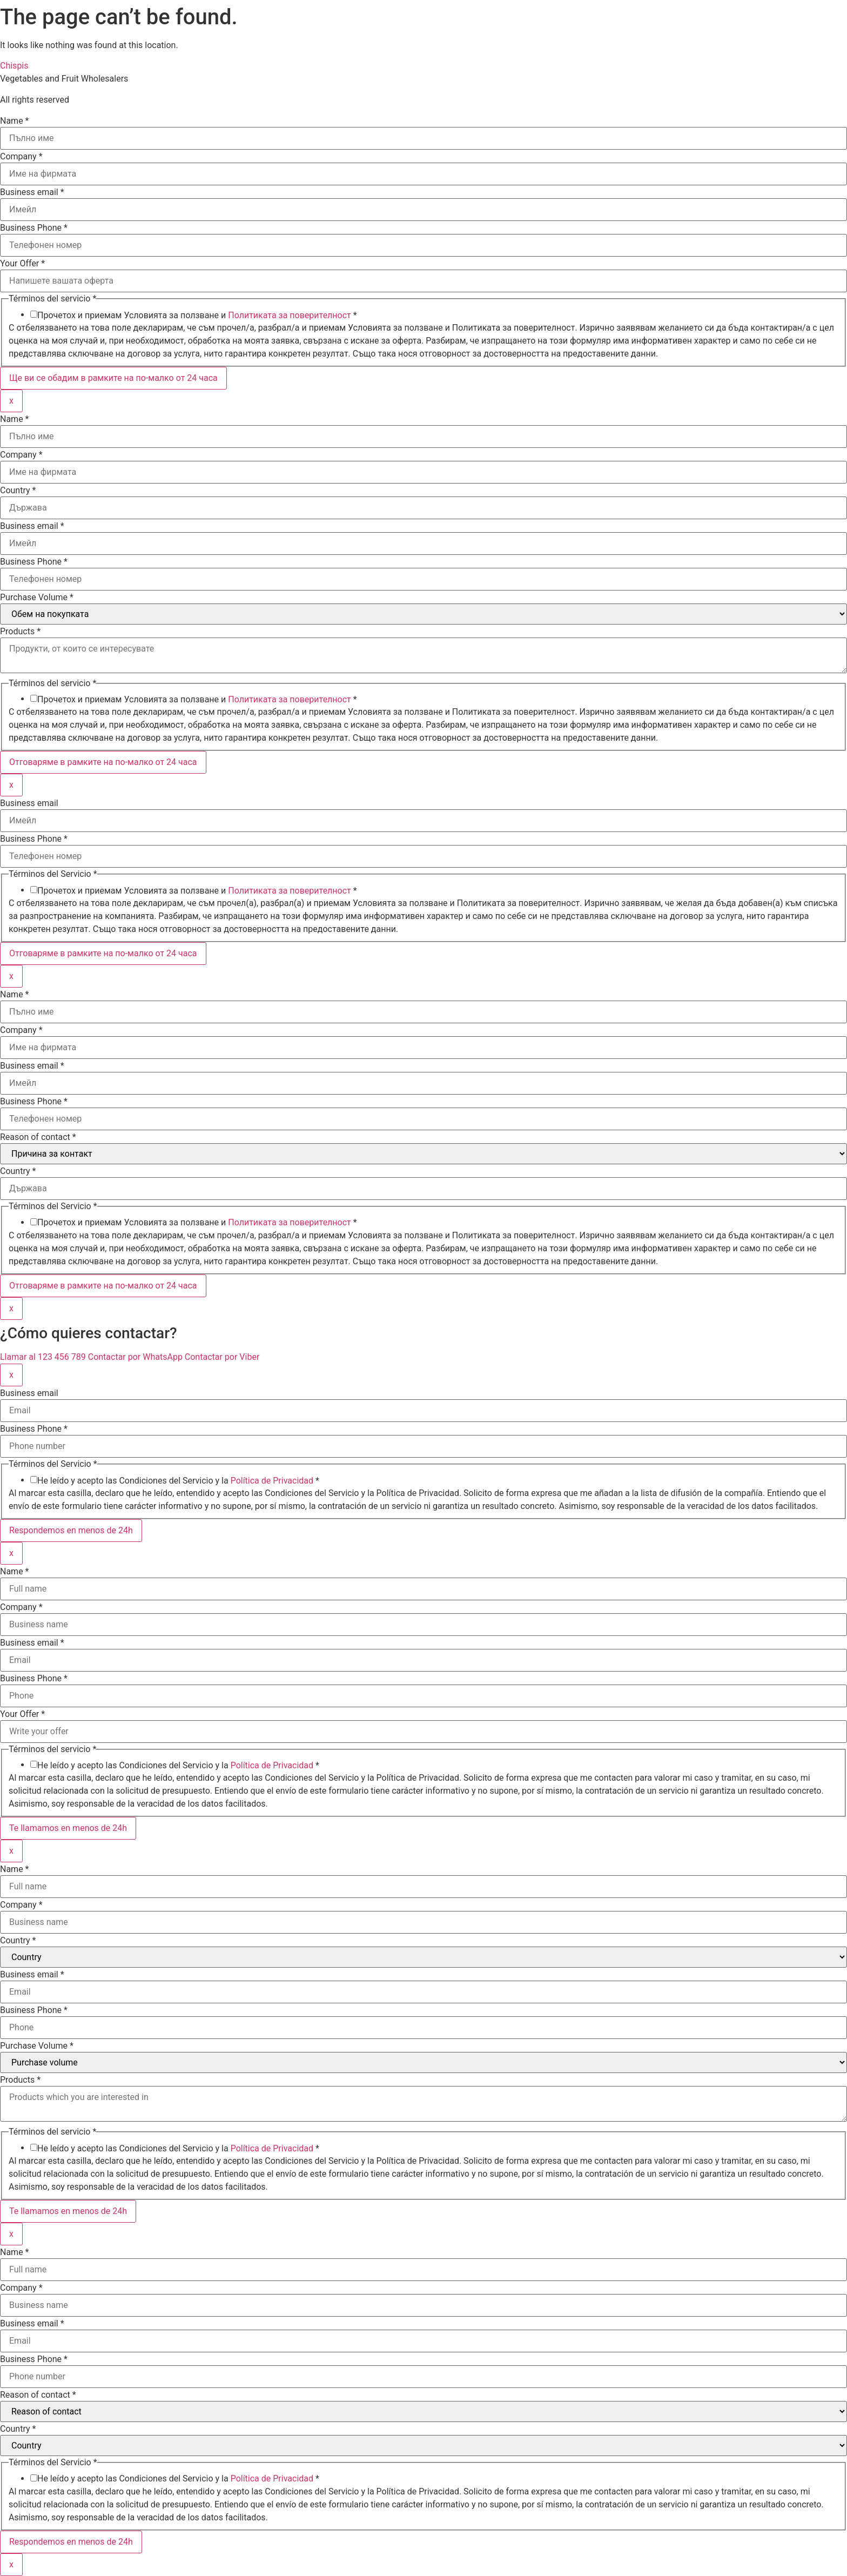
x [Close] (11, 400)
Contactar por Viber (222, 1357)
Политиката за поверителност (289, 315)
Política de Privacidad (272, 1480)
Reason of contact (38, 1137)
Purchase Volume (36, 597)
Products (20, 631)
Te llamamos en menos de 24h (68, 1828)
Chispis (14, 66)
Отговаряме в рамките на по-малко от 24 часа (103, 762)
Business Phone (34, 228)
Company (21, 156)
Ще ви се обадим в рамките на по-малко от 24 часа (113, 378)
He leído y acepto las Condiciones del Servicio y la (178, 1481)
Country (18, 490)
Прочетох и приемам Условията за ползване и (197, 315)
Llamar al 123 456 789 (44, 1357)
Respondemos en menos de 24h (71, 1530)
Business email (32, 192)
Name (14, 121)
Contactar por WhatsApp (136, 1357)
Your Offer (22, 263)
